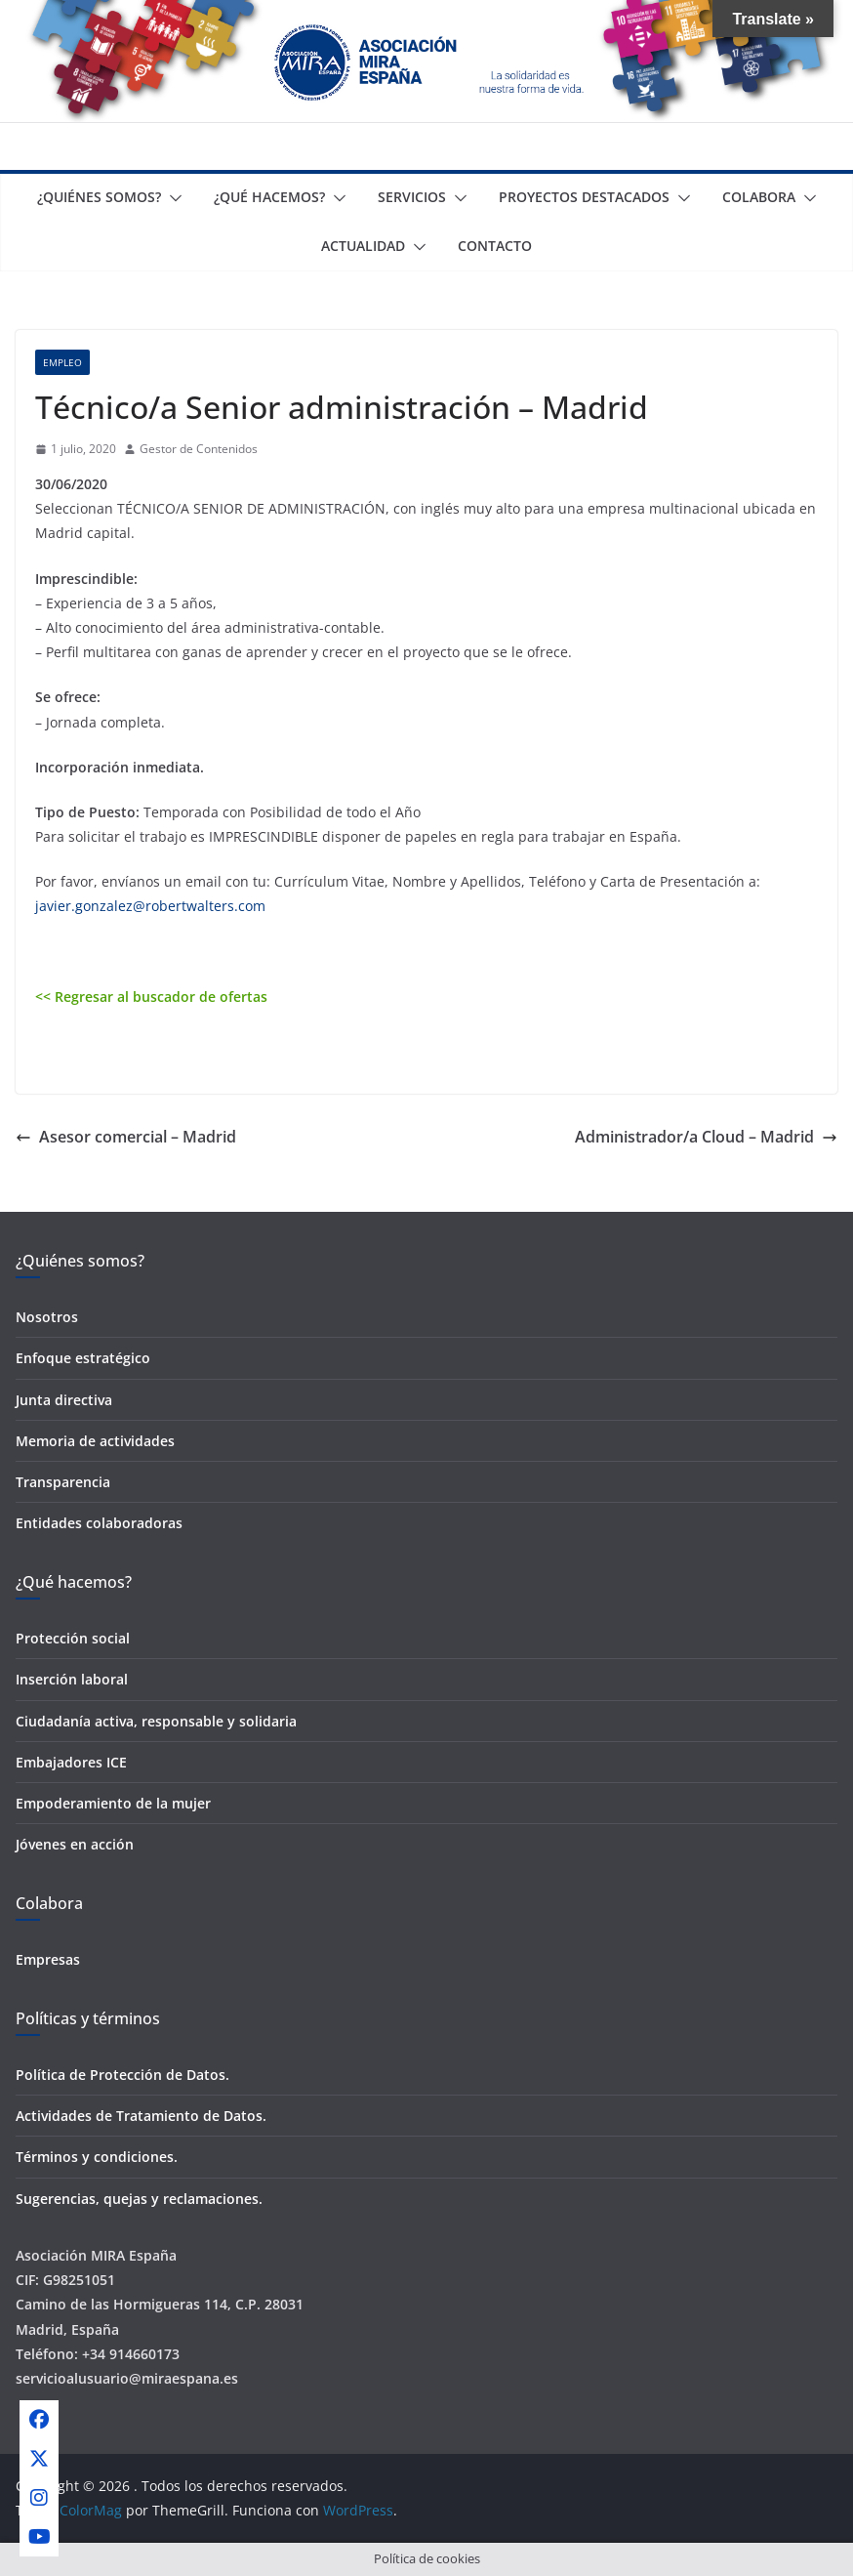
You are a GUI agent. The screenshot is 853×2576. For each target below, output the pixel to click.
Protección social (73, 1638)
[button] (172, 198)
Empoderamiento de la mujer (113, 1803)
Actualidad (363, 245)
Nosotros (47, 1317)
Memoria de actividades (95, 1441)
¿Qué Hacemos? (269, 196)
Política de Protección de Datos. (122, 2074)
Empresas (48, 1959)
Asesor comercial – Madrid (126, 1136)
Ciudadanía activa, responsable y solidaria (156, 1721)
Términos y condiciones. (97, 2156)
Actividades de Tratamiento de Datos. (141, 2115)
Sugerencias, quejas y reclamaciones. (139, 2198)
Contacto (495, 245)
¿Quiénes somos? (99, 196)
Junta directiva (64, 1400)
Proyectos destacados (584, 196)
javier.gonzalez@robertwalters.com (150, 905)
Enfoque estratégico (83, 1358)
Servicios (412, 196)
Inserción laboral (72, 1679)
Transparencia (63, 1482)
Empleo (62, 362)
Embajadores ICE (71, 1762)
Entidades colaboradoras (99, 1523)
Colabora (758, 196)
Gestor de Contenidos (199, 448)
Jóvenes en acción (75, 1844)
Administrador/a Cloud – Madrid (706, 1136)
